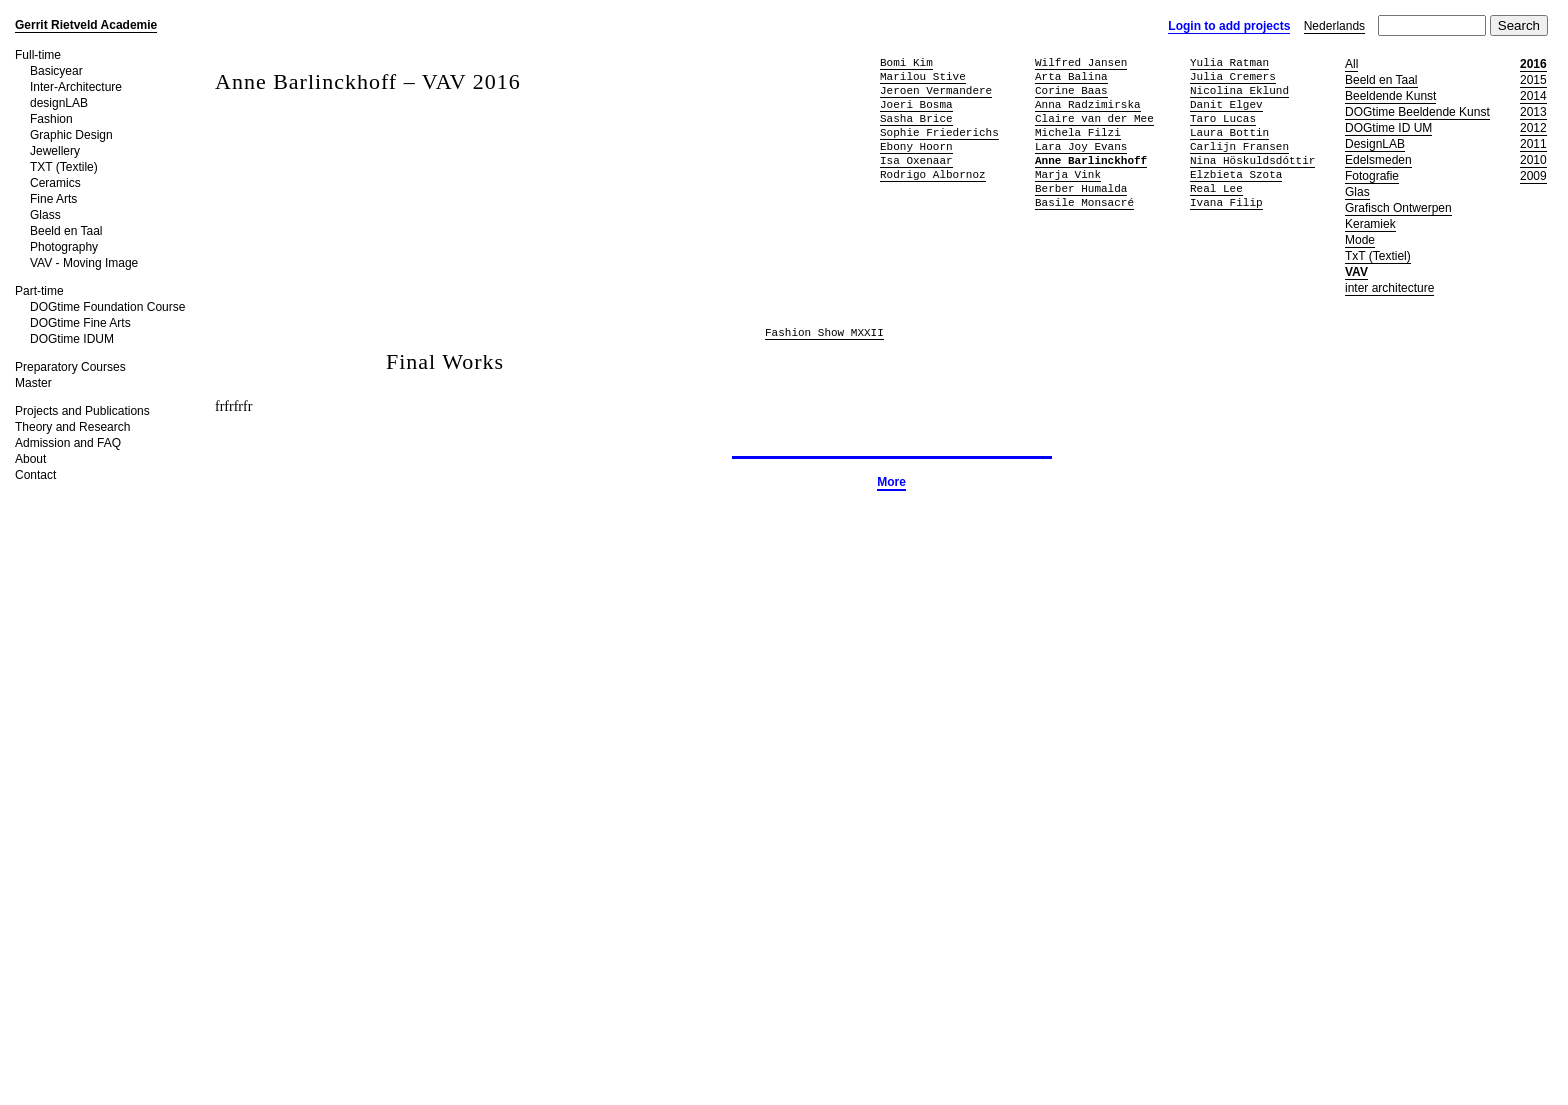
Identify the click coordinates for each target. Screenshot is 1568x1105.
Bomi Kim (906, 62)
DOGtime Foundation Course (107, 307)
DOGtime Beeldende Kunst (1417, 112)
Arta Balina (1071, 76)
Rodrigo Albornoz (933, 174)
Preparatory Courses (70, 367)
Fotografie (1372, 176)
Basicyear (56, 71)
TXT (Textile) (64, 167)
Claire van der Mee (1094, 118)
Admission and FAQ (68, 443)
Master (33, 383)
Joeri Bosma (916, 104)
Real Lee (1216, 188)
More (891, 482)
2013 (1533, 112)
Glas (1357, 192)
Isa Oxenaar (916, 160)
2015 (1533, 80)
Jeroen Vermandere (936, 90)
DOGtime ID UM (1388, 128)
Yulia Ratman (1229, 62)
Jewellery (55, 151)
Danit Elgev (1226, 104)
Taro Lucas (1223, 118)
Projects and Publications (82, 411)
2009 (1533, 176)
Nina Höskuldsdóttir (1252, 160)
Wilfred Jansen (1081, 62)
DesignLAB (1375, 144)
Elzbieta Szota (1236, 174)
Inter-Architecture (76, 87)
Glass (45, 215)
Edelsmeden (1378, 160)
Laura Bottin (1229, 132)
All (1351, 64)
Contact (35, 475)
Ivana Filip (1226, 202)
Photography (64, 247)
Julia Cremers (1233, 76)
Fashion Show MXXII (824, 333)
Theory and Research (72, 427)
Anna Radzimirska (1088, 104)
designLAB (59, 103)
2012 (1533, 128)
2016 (1533, 64)
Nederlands (1334, 26)
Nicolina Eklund (1239, 90)
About (30, 459)
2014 (1533, 96)
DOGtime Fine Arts (80, 323)
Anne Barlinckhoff (1091, 160)
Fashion (51, 119)
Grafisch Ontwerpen (1398, 208)
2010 (1533, 160)
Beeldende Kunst (1390, 96)
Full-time (38, 55)
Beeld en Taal (66, 231)
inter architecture (1389, 288)
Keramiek (1370, 224)
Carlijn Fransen (1239, 146)
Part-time (39, 291)
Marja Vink (1068, 174)
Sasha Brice (916, 118)
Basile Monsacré (1084, 202)
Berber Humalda (1081, 188)
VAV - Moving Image (84, 263)
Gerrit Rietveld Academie (86, 25)
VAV (1356, 272)
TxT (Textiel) (1378, 256)
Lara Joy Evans (1081, 146)
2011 (1533, 144)
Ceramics (55, 183)
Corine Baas (1071, 90)
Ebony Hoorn (916, 146)
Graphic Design (71, 135)
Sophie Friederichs (939, 132)
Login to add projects (1229, 26)
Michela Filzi (1078, 132)
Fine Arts (53, 199)
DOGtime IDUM (72, 339)
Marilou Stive (923, 76)
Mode (1360, 240)
